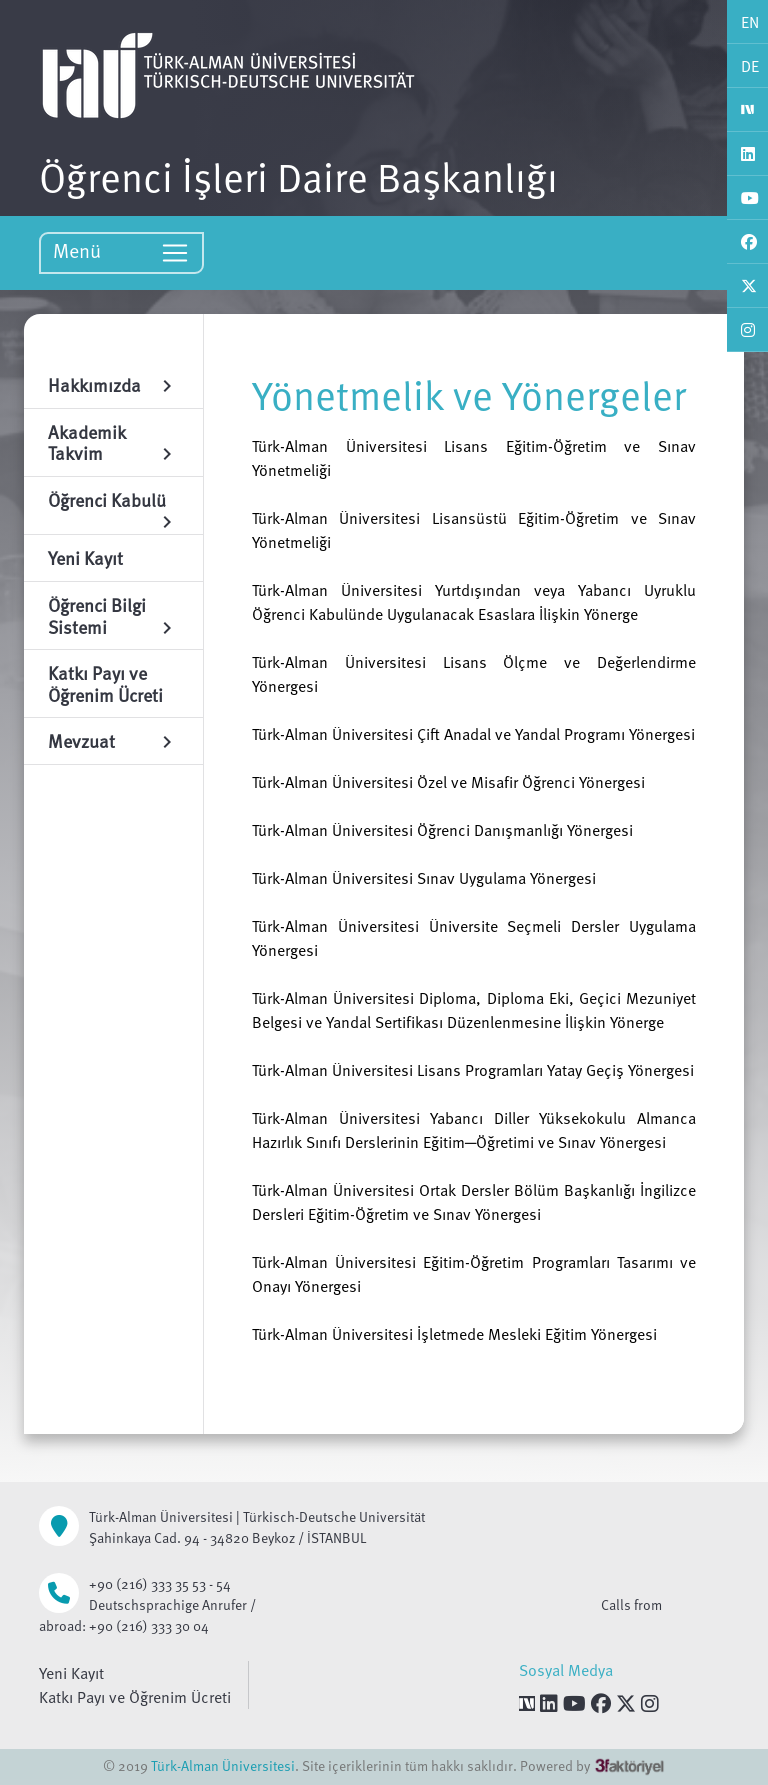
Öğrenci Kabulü (113, 504)
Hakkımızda (113, 384)
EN (750, 22)
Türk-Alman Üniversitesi (223, 1765)
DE (750, 66)
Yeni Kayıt (71, 1673)
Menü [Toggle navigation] (121, 251)
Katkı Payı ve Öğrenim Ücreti (135, 1697)
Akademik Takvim (113, 442)
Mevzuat (113, 740)
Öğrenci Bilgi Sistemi (113, 615)
